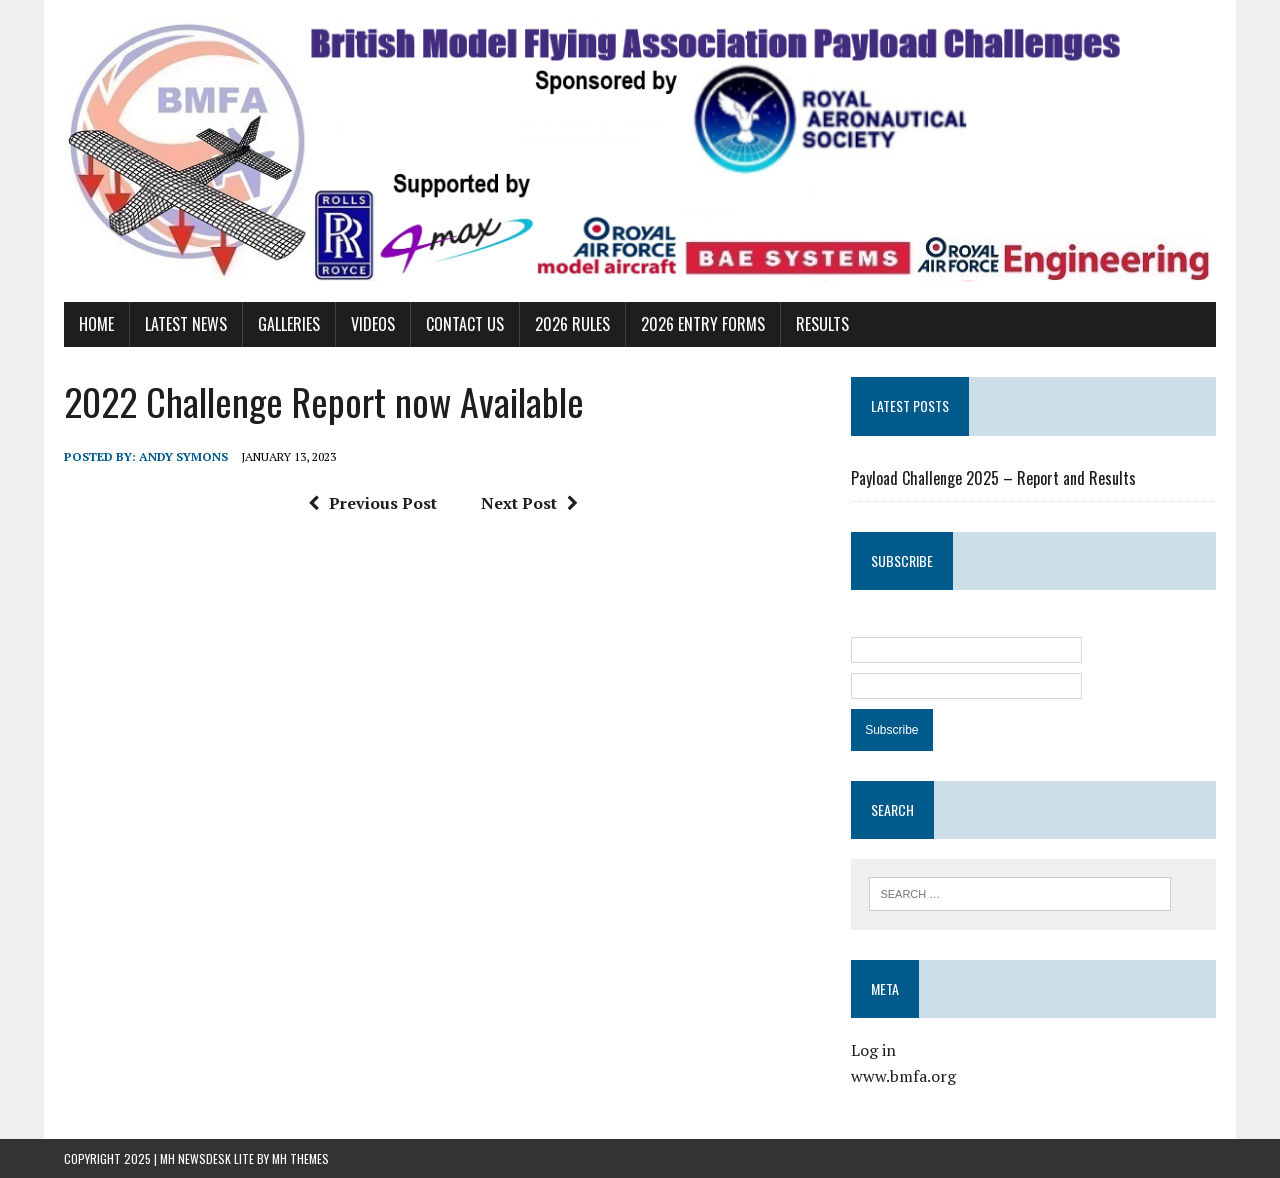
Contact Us (465, 324)
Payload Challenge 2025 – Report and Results (993, 478)
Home (96, 324)
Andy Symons (183, 456)
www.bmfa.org (903, 1076)
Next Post (529, 503)
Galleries (289, 324)
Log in (873, 1050)
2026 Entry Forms (703, 324)
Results (822, 324)
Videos (373, 324)
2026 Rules (572, 324)
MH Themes (300, 1158)
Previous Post (372, 503)
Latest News (186, 324)
